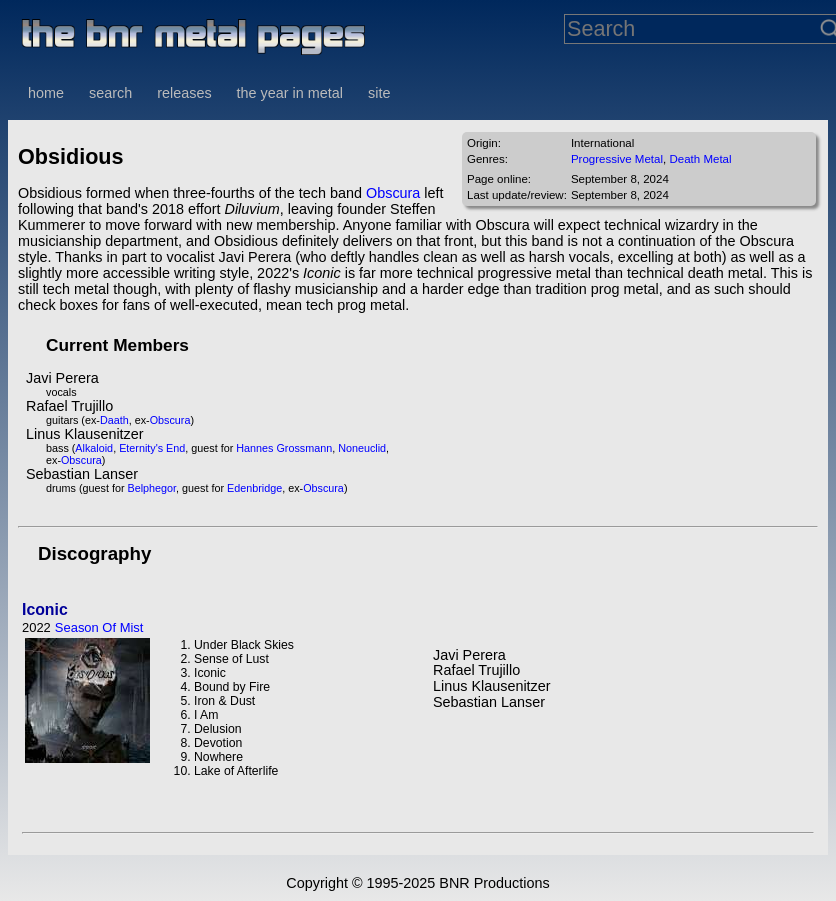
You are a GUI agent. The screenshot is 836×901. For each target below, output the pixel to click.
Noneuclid (362, 448)
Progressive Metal (617, 159)
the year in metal (290, 93)
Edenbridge (254, 488)
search (110, 93)
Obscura (393, 193)
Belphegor (152, 488)
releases (184, 93)
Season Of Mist (99, 627)
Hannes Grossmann (284, 448)
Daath (114, 420)
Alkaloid (94, 448)
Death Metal (700, 159)
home (46, 93)
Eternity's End (152, 448)
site (379, 93)
